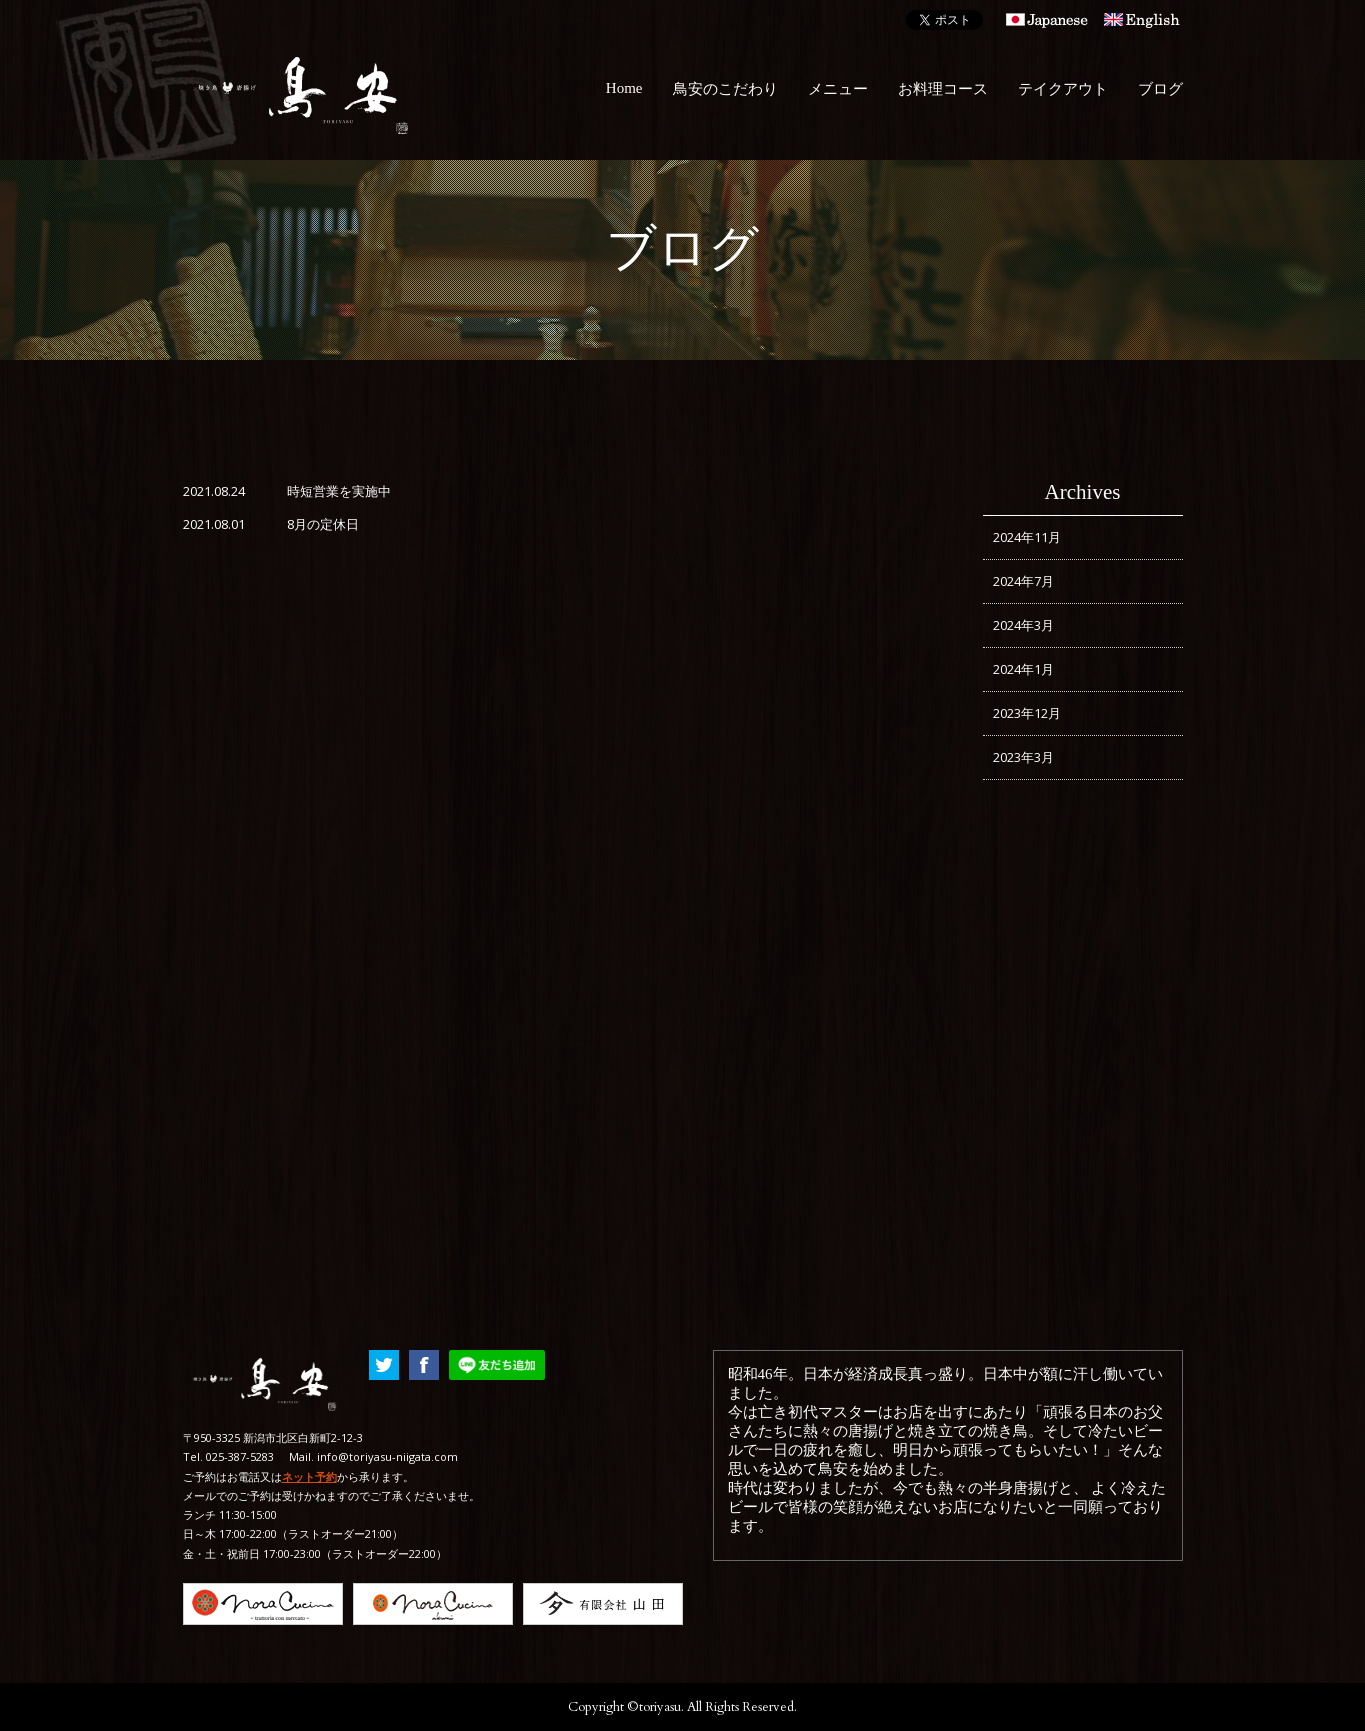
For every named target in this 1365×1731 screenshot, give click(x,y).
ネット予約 (309, 1476)
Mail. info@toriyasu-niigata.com (373, 1456)
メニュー (838, 89)
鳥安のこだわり (725, 89)
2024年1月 (1023, 669)
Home (624, 88)
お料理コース (943, 89)
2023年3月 (1023, 757)
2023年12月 (1027, 713)
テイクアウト (1063, 89)
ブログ (1160, 89)
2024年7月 (1023, 581)
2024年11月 (1027, 537)
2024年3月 (1023, 625)
